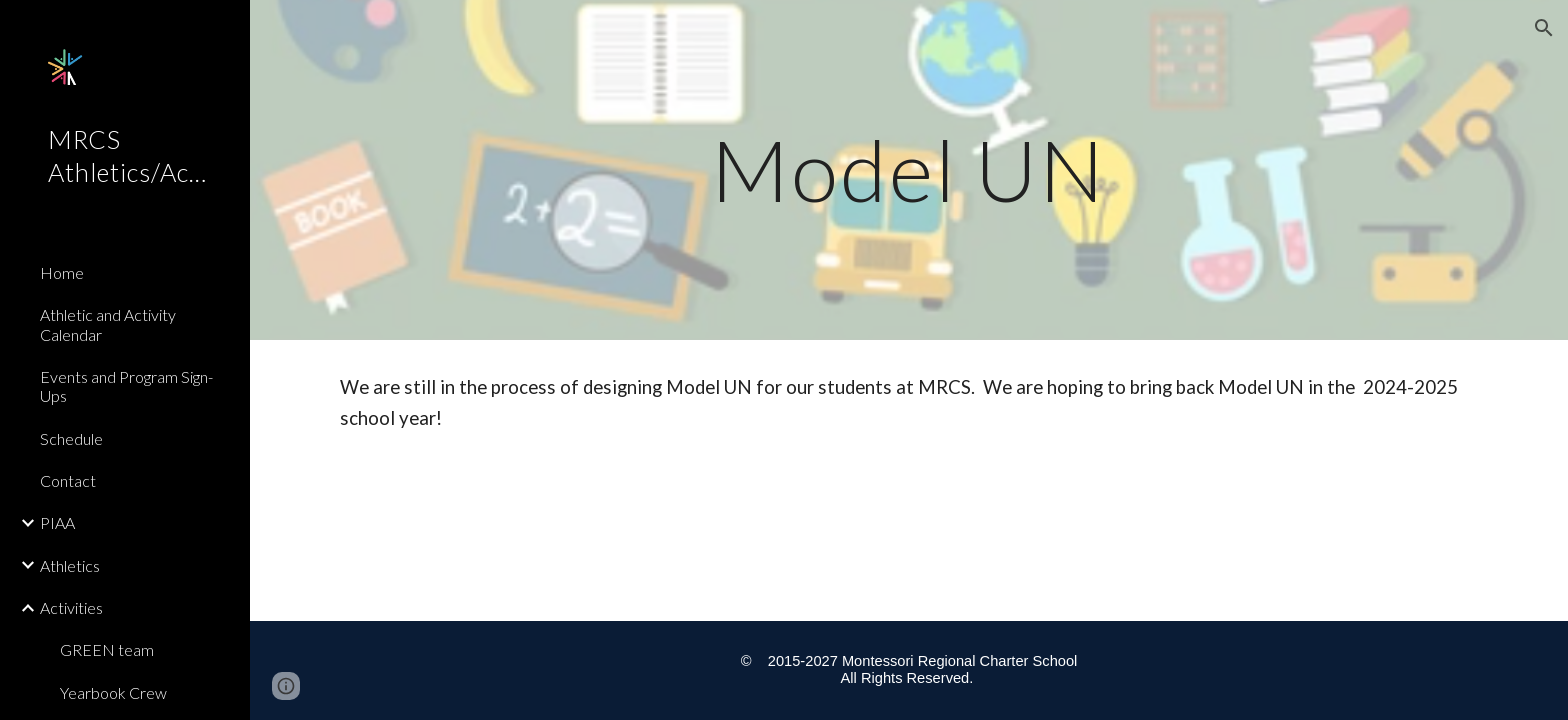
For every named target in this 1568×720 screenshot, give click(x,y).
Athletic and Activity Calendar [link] (108, 324)
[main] (909, 169)
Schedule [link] (71, 438)
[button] (1544, 28)
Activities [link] (71, 607)
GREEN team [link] (107, 649)
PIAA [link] (57, 522)
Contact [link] (68, 480)
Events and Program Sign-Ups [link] (126, 386)
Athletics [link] (70, 565)
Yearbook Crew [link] (113, 692)
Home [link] (62, 272)
